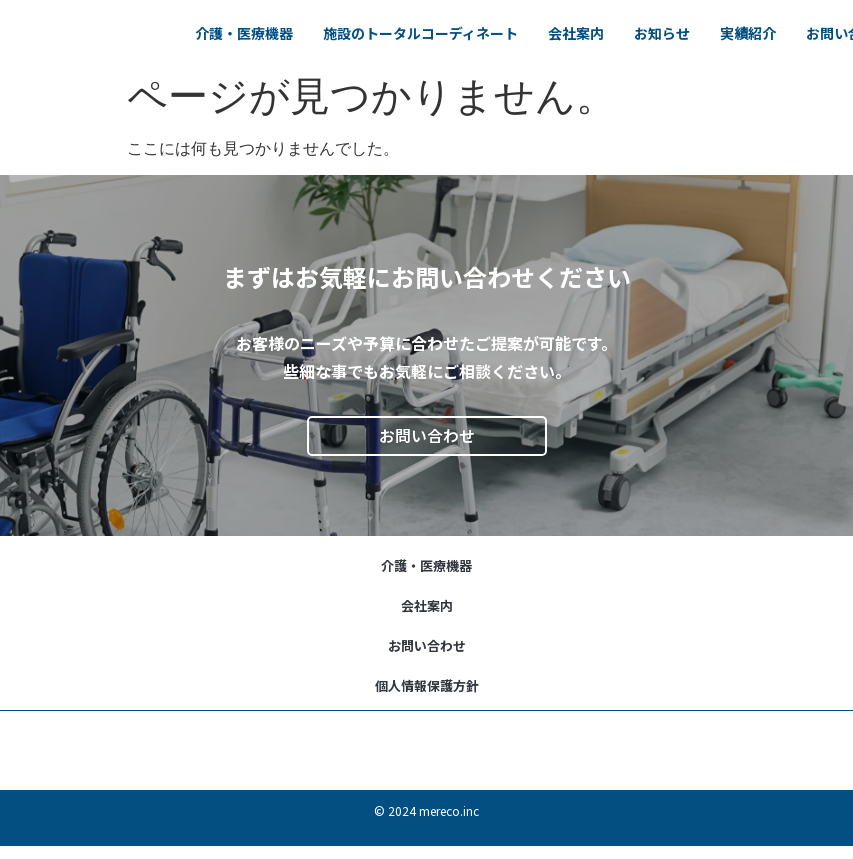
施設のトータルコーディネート (519, 21)
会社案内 (675, 21)
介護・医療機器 (343, 21)
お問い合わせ (427, 645)
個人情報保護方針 (427, 685)
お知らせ (761, 21)
